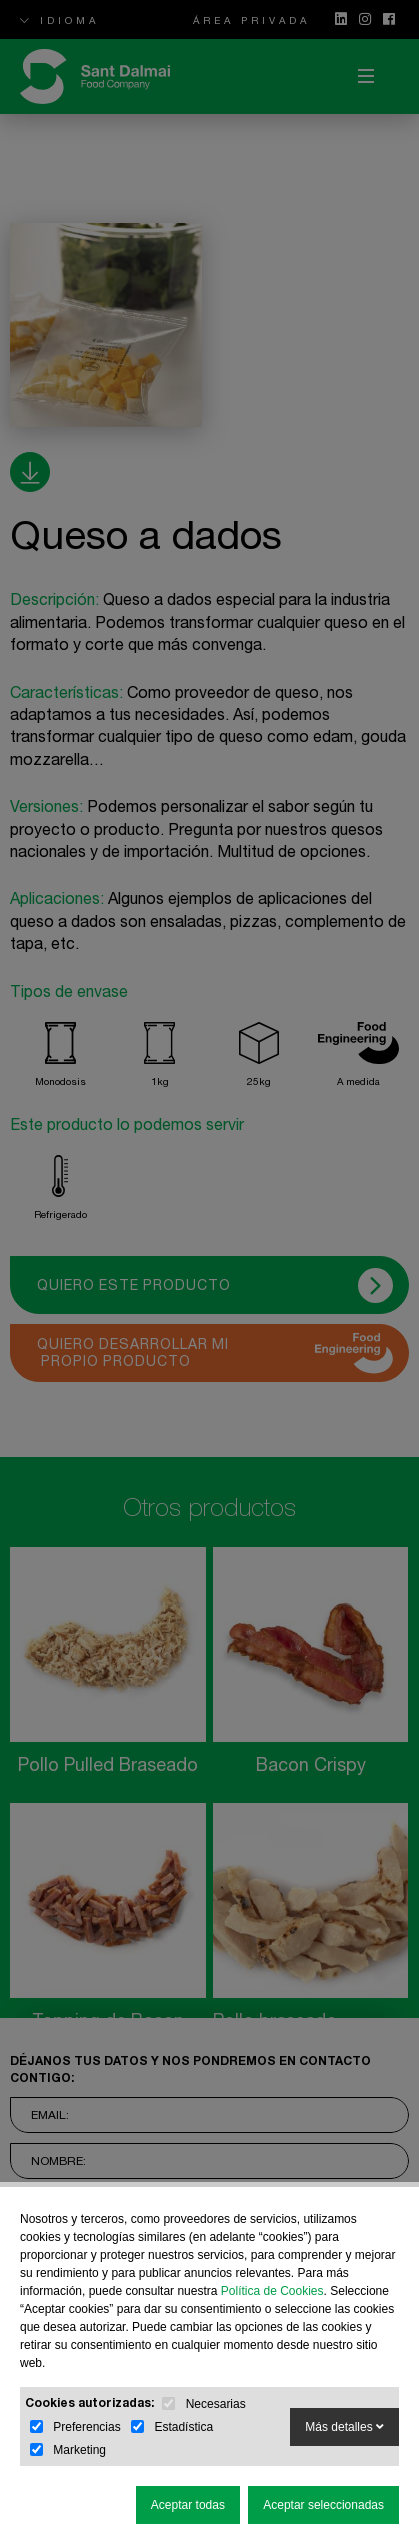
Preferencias (86, 2427)
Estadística (183, 2427)
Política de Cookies (272, 2291)
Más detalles (344, 2427)
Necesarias (216, 2404)
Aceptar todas (188, 2505)
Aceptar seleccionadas (323, 2505)
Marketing (79, 2450)
